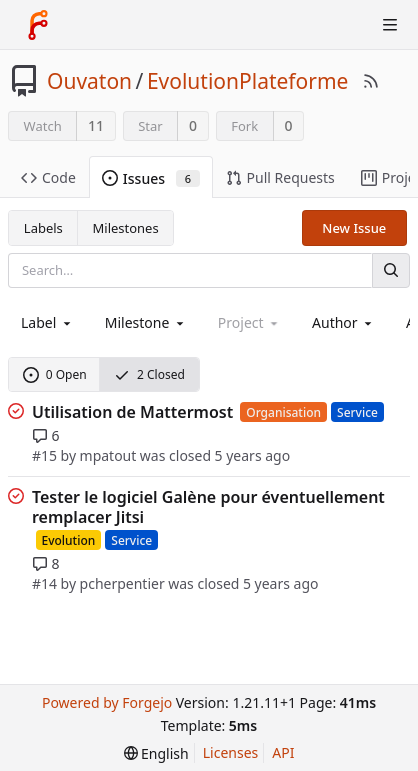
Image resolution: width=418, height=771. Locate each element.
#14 (44, 583)
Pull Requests (280, 177)
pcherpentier (122, 583)
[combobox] (47, 322)
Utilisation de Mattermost (132, 412)
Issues (151, 178)
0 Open (55, 374)
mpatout (108, 455)
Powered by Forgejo (107, 702)
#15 (44, 455)
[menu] (156, 753)
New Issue (354, 228)
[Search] (391, 270)
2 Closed (149, 374)
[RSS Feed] (371, 81)
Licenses (231, 752)
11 (96, 125)
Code (48, 177)
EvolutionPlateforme (248, 81)
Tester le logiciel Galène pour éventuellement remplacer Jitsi (208, 507)
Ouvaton (89, 81)
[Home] (38, 25)
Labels (43, 228)
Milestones (126, 228)
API (283, 752)
